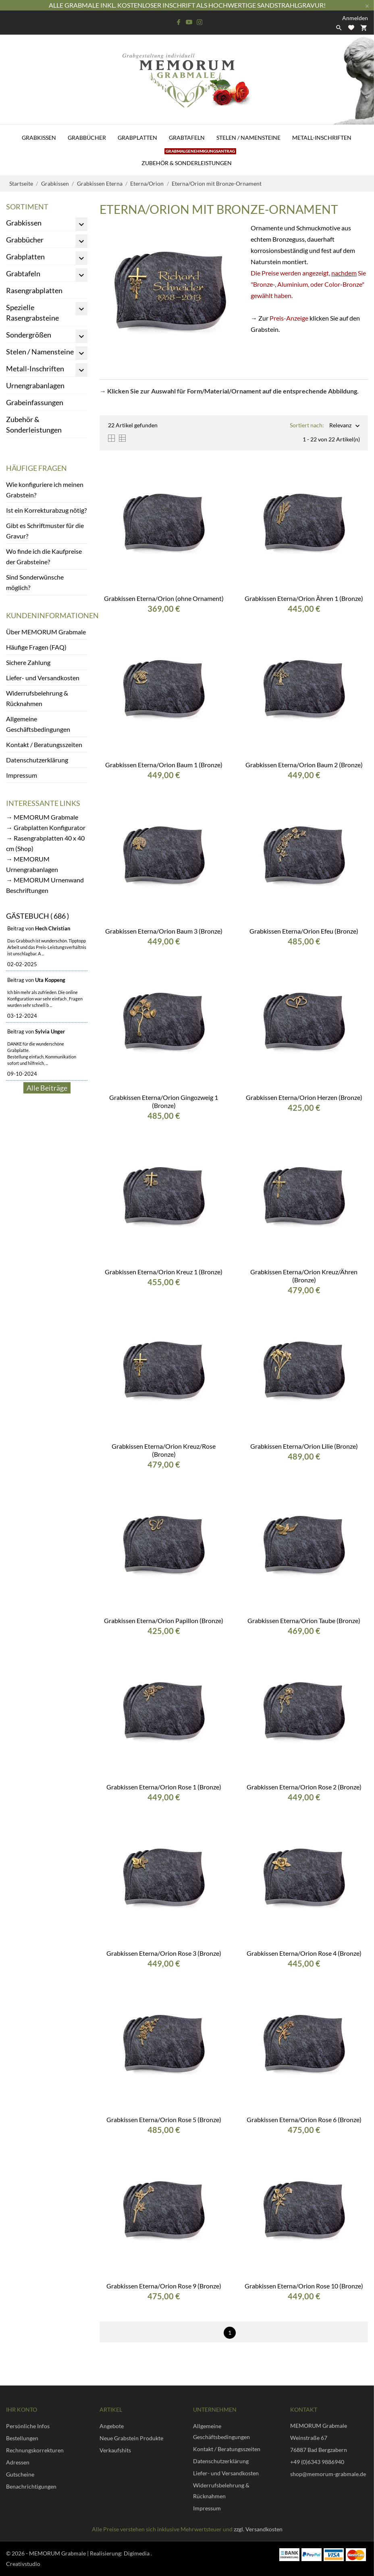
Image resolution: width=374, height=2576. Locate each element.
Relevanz (340, 426)
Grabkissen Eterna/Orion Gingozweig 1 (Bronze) (163, 1101)
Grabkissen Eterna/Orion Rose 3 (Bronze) (163, 1953)
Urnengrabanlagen (35, 385)
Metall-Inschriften (321, 137)
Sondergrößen (28, 334)
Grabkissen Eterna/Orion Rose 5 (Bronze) (163, 2119)
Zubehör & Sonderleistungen (188, 158)
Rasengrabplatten (34, 290)
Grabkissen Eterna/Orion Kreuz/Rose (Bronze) (164, 1450)
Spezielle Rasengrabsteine (32, 312)
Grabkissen (39, 137)
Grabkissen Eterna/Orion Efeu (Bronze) (303, 931)
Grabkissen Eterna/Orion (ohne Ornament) (164, 598)
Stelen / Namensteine (248, 137)
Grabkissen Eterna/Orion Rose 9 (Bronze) (163, 2286)
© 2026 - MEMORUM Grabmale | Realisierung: (65, 2553)
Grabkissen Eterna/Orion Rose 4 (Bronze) (304, 1953)
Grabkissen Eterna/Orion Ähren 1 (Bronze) (304, 598)
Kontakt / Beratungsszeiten (44, 744)
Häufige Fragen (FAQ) (36, 647)
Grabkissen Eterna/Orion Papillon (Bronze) (163, 1620)
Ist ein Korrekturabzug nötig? (46, 510)
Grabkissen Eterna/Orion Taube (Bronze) (303, 1620)
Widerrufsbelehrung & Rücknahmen (37, 698)
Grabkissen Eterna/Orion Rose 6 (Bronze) (304, 2119)
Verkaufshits (115, 2450)
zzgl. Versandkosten (258, 2529)
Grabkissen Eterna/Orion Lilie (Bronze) (304, 1446)
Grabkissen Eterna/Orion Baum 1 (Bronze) (163, 764)
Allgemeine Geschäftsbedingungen (38, 724)
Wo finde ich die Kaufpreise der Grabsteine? (44, 556)
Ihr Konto (21, 2409)
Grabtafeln (187, 137)
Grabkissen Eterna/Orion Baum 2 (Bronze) (304, 764)
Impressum (21, 775)
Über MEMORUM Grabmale (46, 632)
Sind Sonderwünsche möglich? (35, 582)
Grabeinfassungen (34, 402)
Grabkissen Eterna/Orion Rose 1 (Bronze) (163, 1787)
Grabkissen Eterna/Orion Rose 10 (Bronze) (304, 2286)
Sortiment (27, 206)
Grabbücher (87, 137)
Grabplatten (137, 137)
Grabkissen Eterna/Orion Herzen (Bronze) (304, 1097)
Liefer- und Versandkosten (42, 677)
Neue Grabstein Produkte (131, 2438)
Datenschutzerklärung (37, 760)
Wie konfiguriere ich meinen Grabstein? (44, 489)
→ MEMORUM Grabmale (42, 817)
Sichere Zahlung (28, 662)
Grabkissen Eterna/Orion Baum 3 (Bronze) (163, 931)
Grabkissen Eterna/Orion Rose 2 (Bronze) (304, 1787)
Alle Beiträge (47, 1087)
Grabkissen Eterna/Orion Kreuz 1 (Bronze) (163, 1272)
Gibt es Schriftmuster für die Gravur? (45, 531)
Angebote (112, 2426)
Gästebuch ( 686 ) (37, 915)
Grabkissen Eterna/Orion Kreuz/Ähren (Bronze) (303, 1276)
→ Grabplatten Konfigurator (45, 827)
